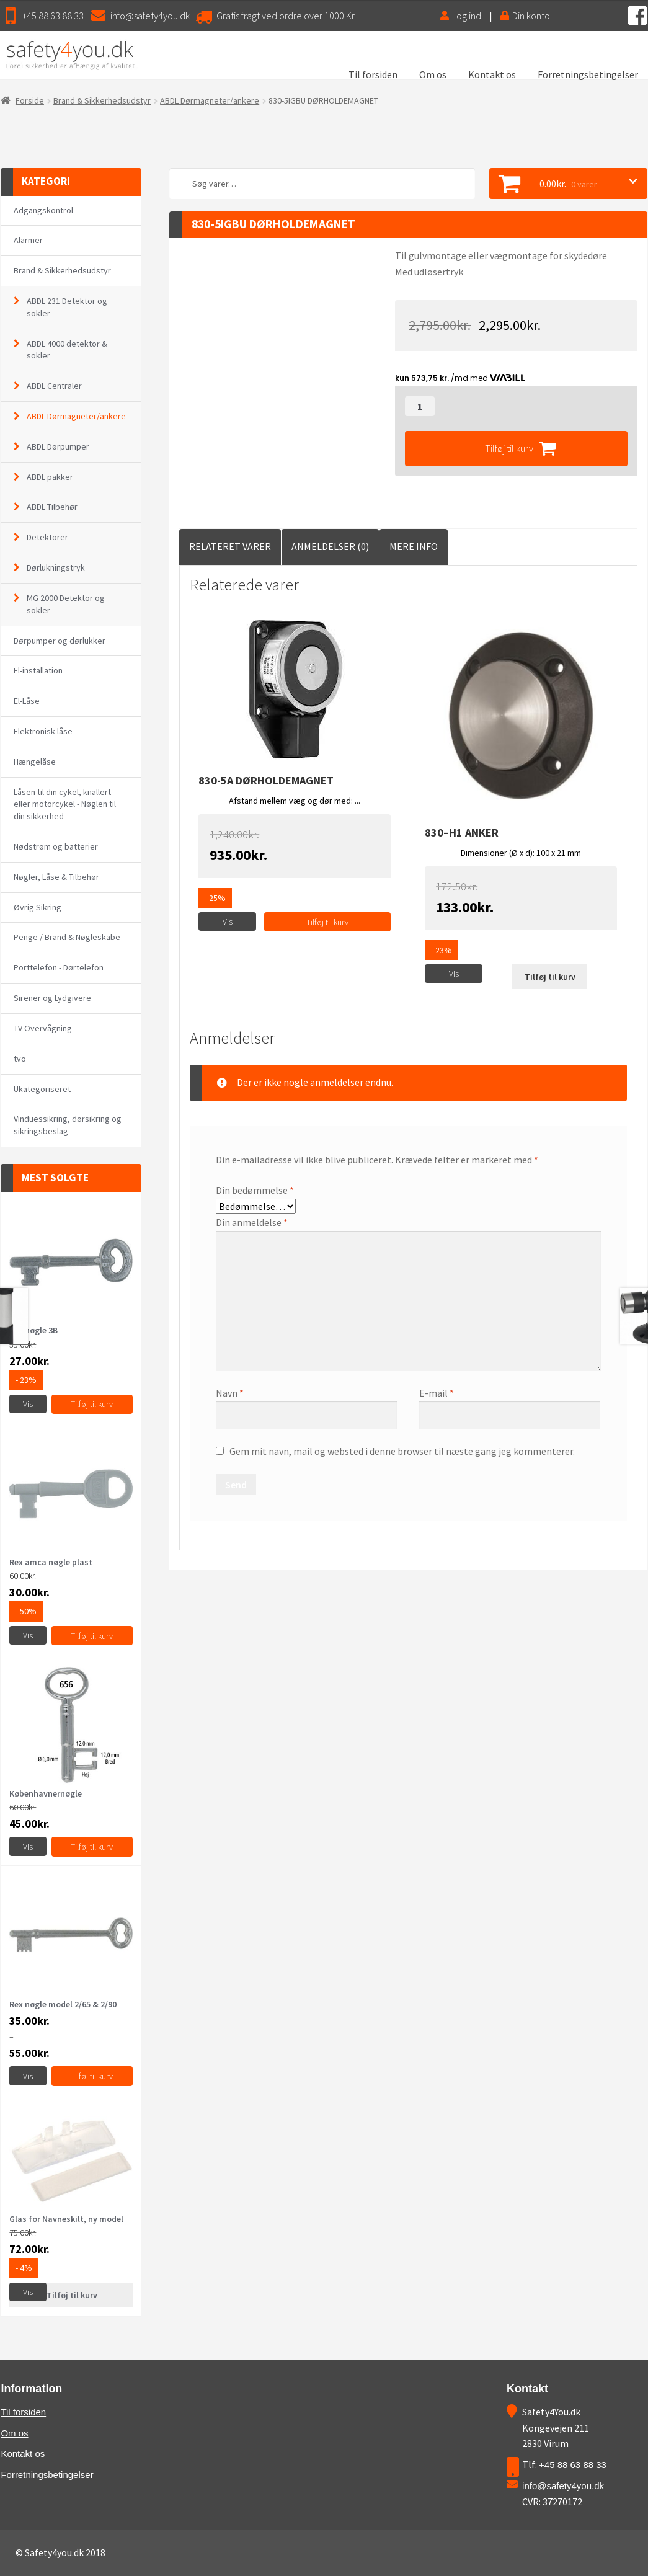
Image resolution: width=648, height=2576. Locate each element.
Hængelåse (35, 761)
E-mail (436, 1393)
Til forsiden (372, 74)
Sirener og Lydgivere (52, 997)
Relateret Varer (230, 546)
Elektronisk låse (43, 731)
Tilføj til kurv (509, 448)
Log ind (460, 15)
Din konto (525, 15)
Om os (432, 74)
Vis (228, 921)
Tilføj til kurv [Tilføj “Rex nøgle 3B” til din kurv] (92, 1404)
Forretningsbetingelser (588, 74)
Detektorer (47, 537)
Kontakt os (492, 74)
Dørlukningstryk (56, 567)
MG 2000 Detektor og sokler (66, 604)
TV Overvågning (43, 1028)
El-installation (38, 670)
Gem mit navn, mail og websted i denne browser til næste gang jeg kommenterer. (402, 1451)
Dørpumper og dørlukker (59, 640)
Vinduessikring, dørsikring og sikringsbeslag (68, 1125)
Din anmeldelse (252, 1222)
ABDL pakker (50, 476)
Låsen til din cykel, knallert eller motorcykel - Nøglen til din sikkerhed (65, 804)
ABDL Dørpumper (58, 446)
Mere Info (413, 546)
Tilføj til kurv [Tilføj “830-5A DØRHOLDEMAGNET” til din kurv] (327, 922)
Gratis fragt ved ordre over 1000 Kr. (286, 15)
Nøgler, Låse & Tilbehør (56, 876)
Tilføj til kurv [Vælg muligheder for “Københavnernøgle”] (92, 1846)
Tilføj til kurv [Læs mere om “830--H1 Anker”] (550, 976)
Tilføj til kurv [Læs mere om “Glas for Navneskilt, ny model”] (72, 2295)
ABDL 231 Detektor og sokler (67, 307)
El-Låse (27, 700)
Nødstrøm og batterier (56, 846)
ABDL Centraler (54, 385)
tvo (20, 1058)
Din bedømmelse (255, 1190)
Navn (230, 1393)
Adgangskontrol (43, 210)
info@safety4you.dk (150, 15)
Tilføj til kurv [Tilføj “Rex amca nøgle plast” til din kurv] (92, 1635)
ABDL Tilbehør (52, 506)
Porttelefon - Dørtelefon (59, 967)
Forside (30, 100)
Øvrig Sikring (37, 907)
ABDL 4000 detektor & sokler (67, 350)
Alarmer (28, 240)
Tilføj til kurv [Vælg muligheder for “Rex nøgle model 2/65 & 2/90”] (92, 2076)
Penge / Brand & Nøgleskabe (67, 937)
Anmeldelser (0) (330, 546)
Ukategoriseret (42, 1089)
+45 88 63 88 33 (53, 15)
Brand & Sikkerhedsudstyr (102, 100)
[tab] (230, 547)
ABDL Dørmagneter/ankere (209, 100)
